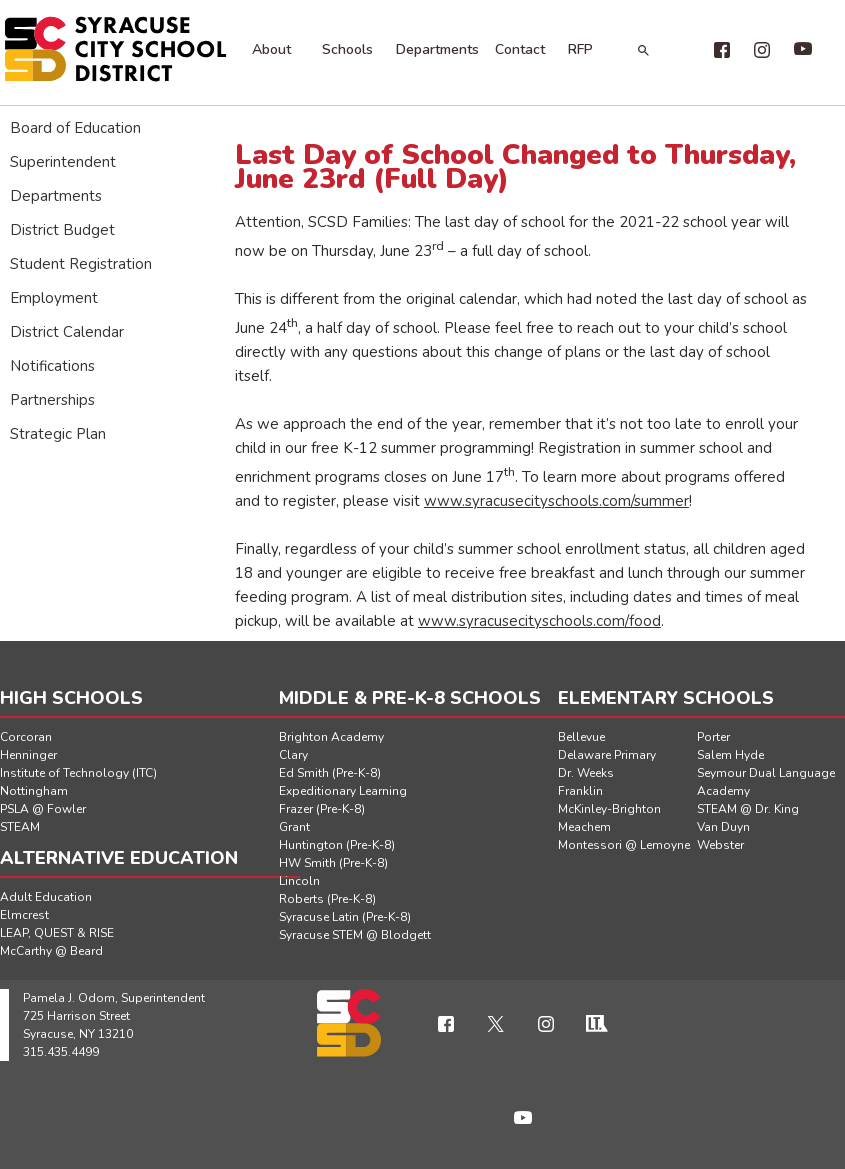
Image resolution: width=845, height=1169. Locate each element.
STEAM (20, 827)
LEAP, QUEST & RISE (57, 933)
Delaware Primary (607, 755)
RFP (580, 49)
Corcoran (26, 737)
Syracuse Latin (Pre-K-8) (345, 917)
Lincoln (299, 881)
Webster (720, 845)
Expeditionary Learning (343, 791)
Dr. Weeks (586, 773)
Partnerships (52, 400)
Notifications (52, 366)
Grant (294, 827)
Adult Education (46, 897)
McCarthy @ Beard (51, 951)
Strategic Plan (58, 434)
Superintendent (63, 162)
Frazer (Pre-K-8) (322, 809)
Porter (713, 737)
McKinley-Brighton (609, 809)
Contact (520, 49)
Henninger (28, 755)
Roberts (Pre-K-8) (327, 899)
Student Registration (81, 264)
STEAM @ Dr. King (748, 809)
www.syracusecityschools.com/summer (556, 501)
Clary (293, 755)
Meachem (584, 827)
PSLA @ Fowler (43, 809)
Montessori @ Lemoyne (624, 845)
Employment (54, 298)
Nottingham (34, 791)
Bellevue (581, 737)
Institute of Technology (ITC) (78, 773)
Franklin (580, 791)
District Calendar (67, 332)
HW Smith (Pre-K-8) (333, 863)
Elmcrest (24, 915)
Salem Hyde (730, 755)
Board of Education (75, 128)
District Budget (62, 230)
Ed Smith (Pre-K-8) (330, 773)
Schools (347, 49)
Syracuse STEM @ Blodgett (355, 935)
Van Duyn (723, 827)
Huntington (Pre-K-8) (337, 845)
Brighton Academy (331, 737)
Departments (437, 49)
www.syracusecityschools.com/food (539, 621)
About (271, 49)
